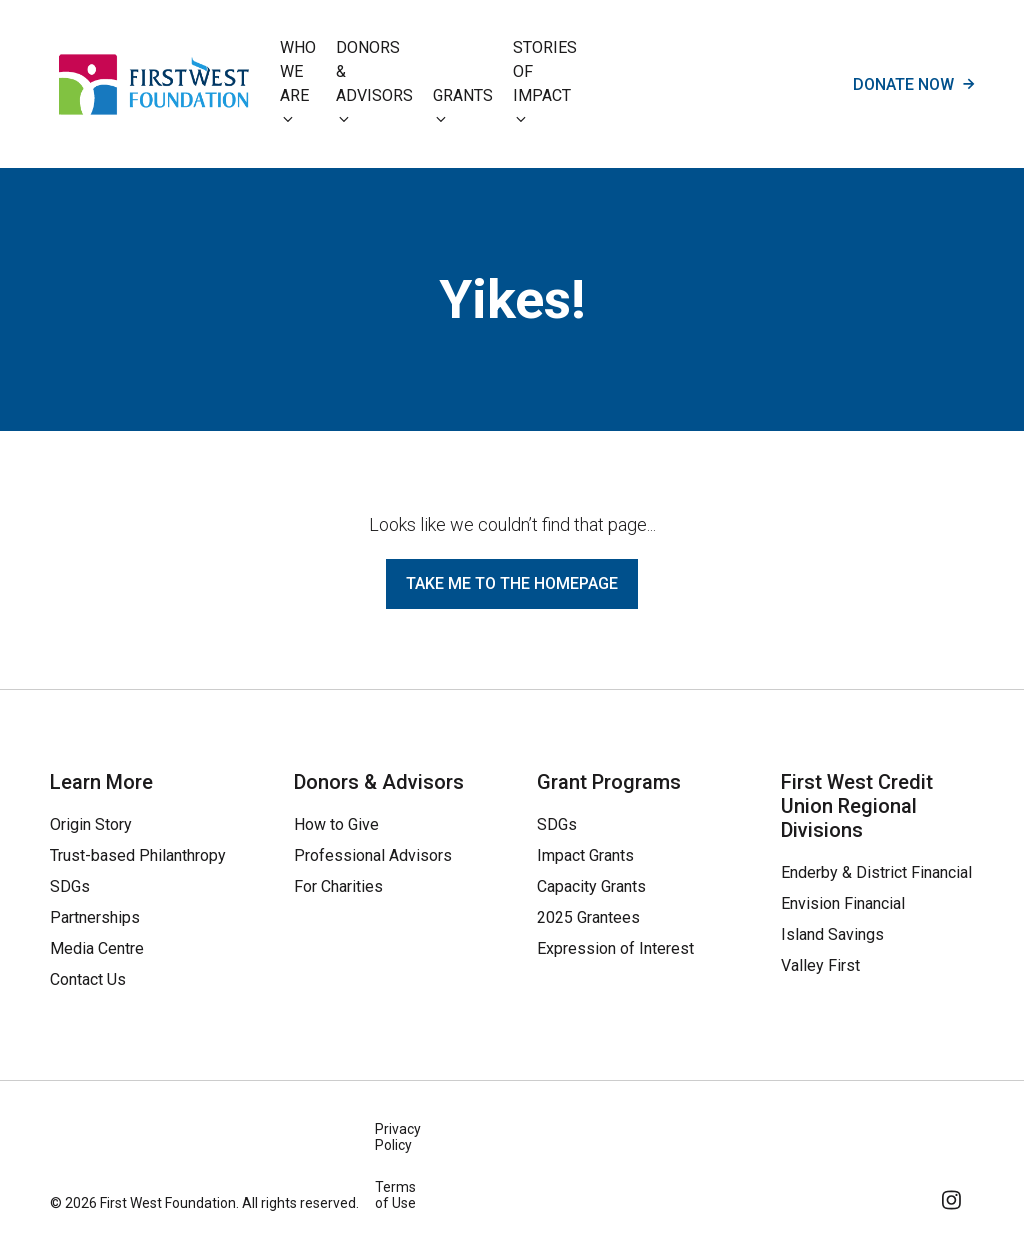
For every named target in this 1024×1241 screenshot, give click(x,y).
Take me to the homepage (512, 583)
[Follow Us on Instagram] (953, 1196)
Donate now (913, 84)
